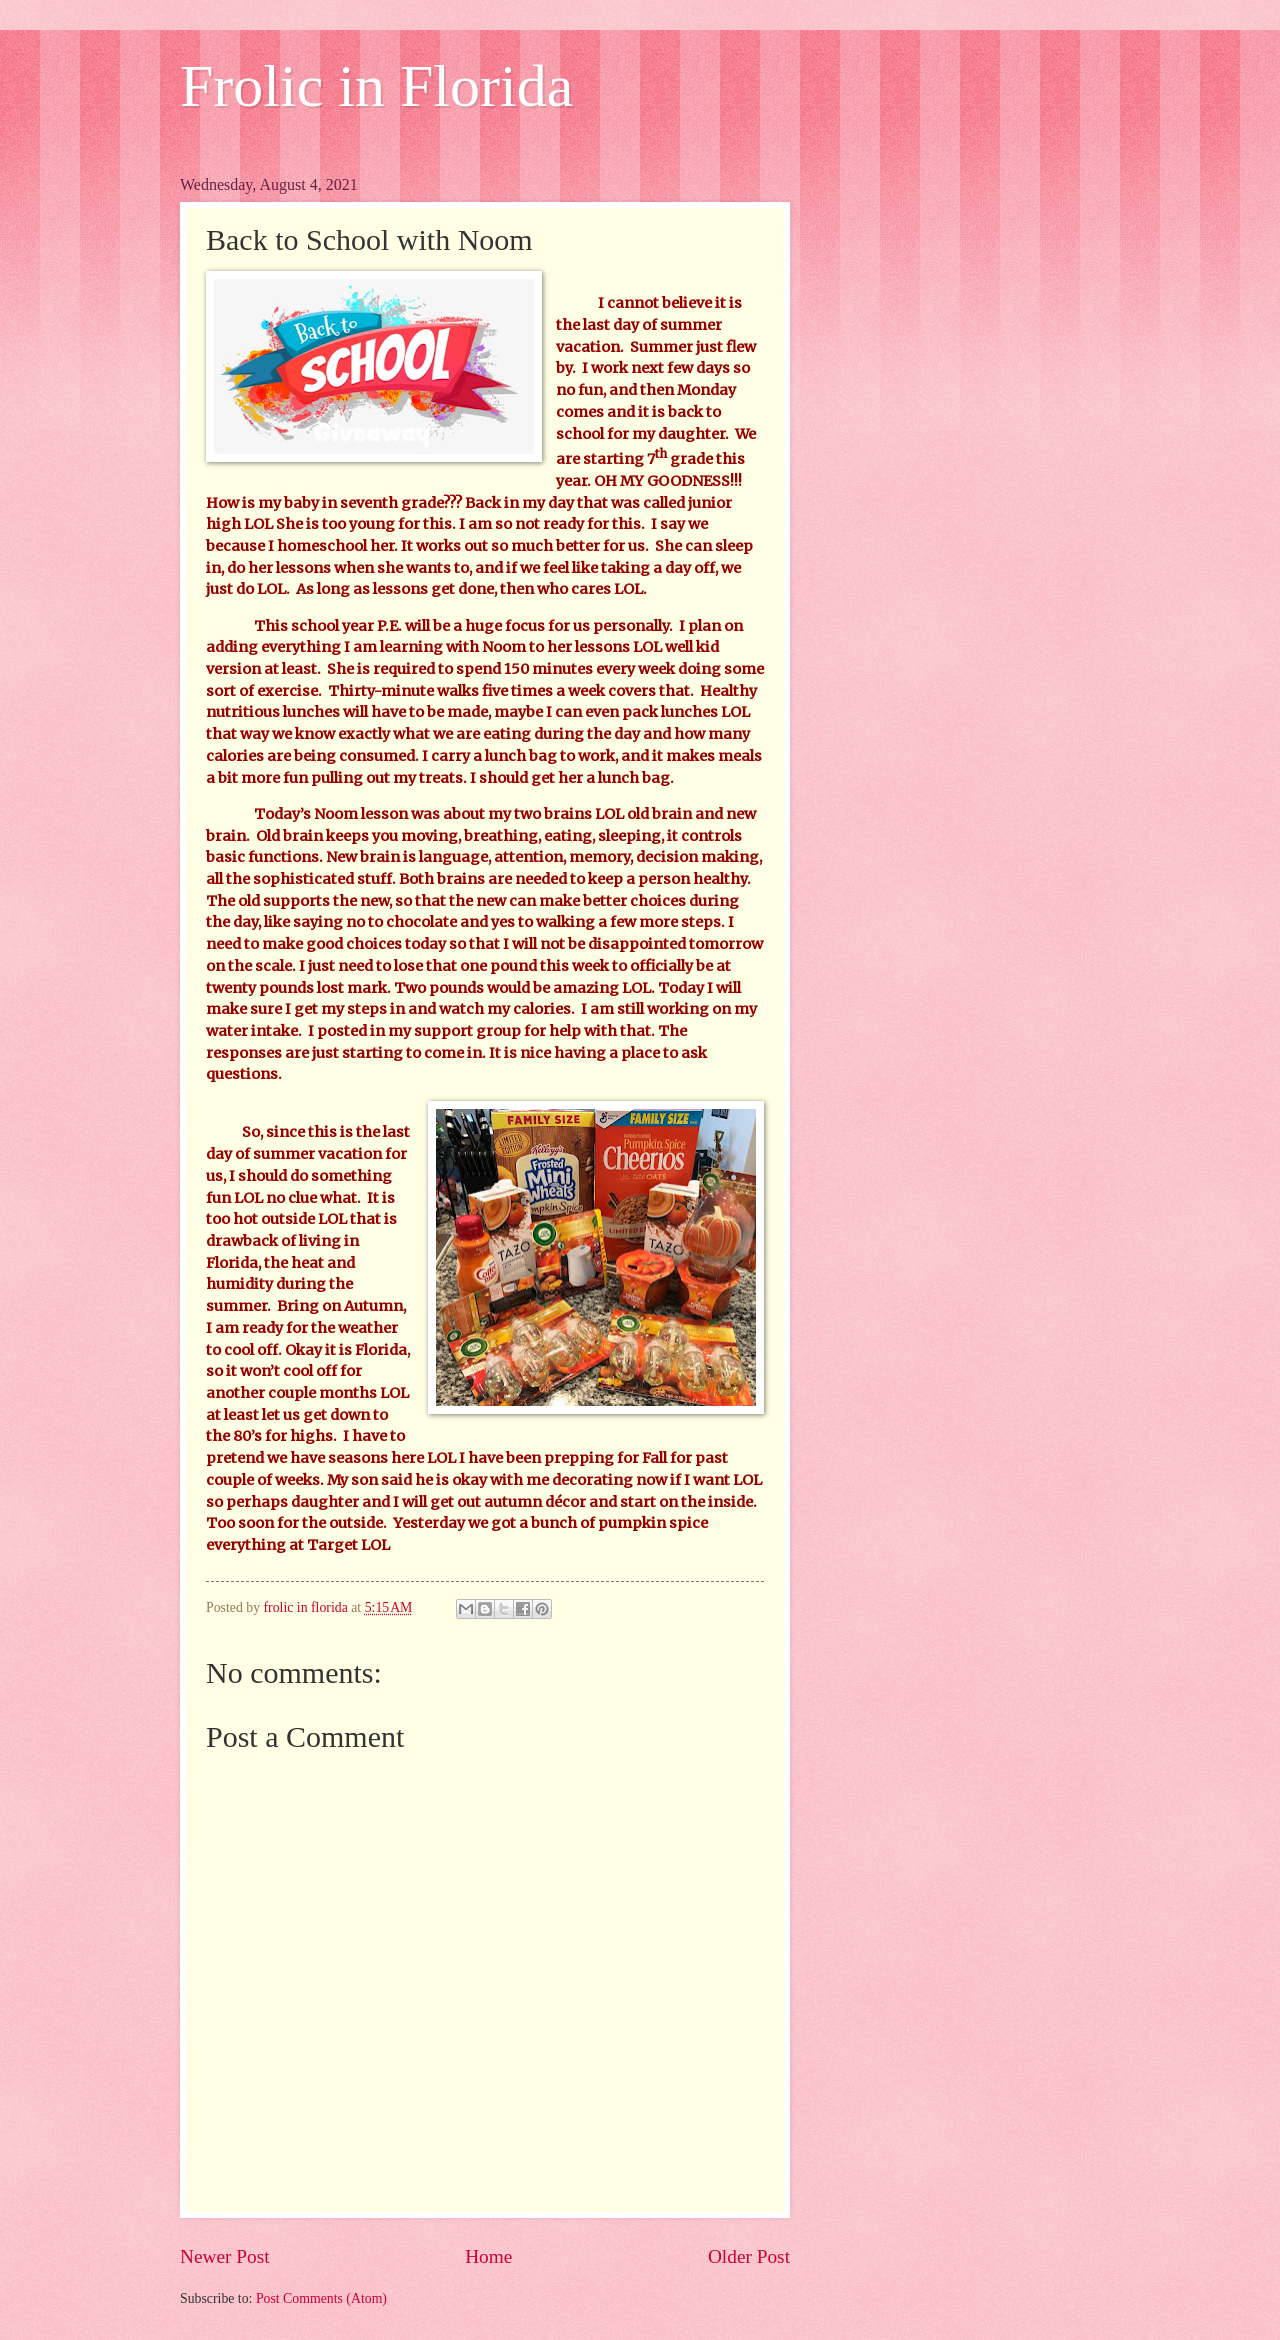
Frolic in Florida (376, 86)
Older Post (749, 2256)
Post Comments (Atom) (321, 2298)
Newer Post (225, 2256)
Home (488, 2256)
